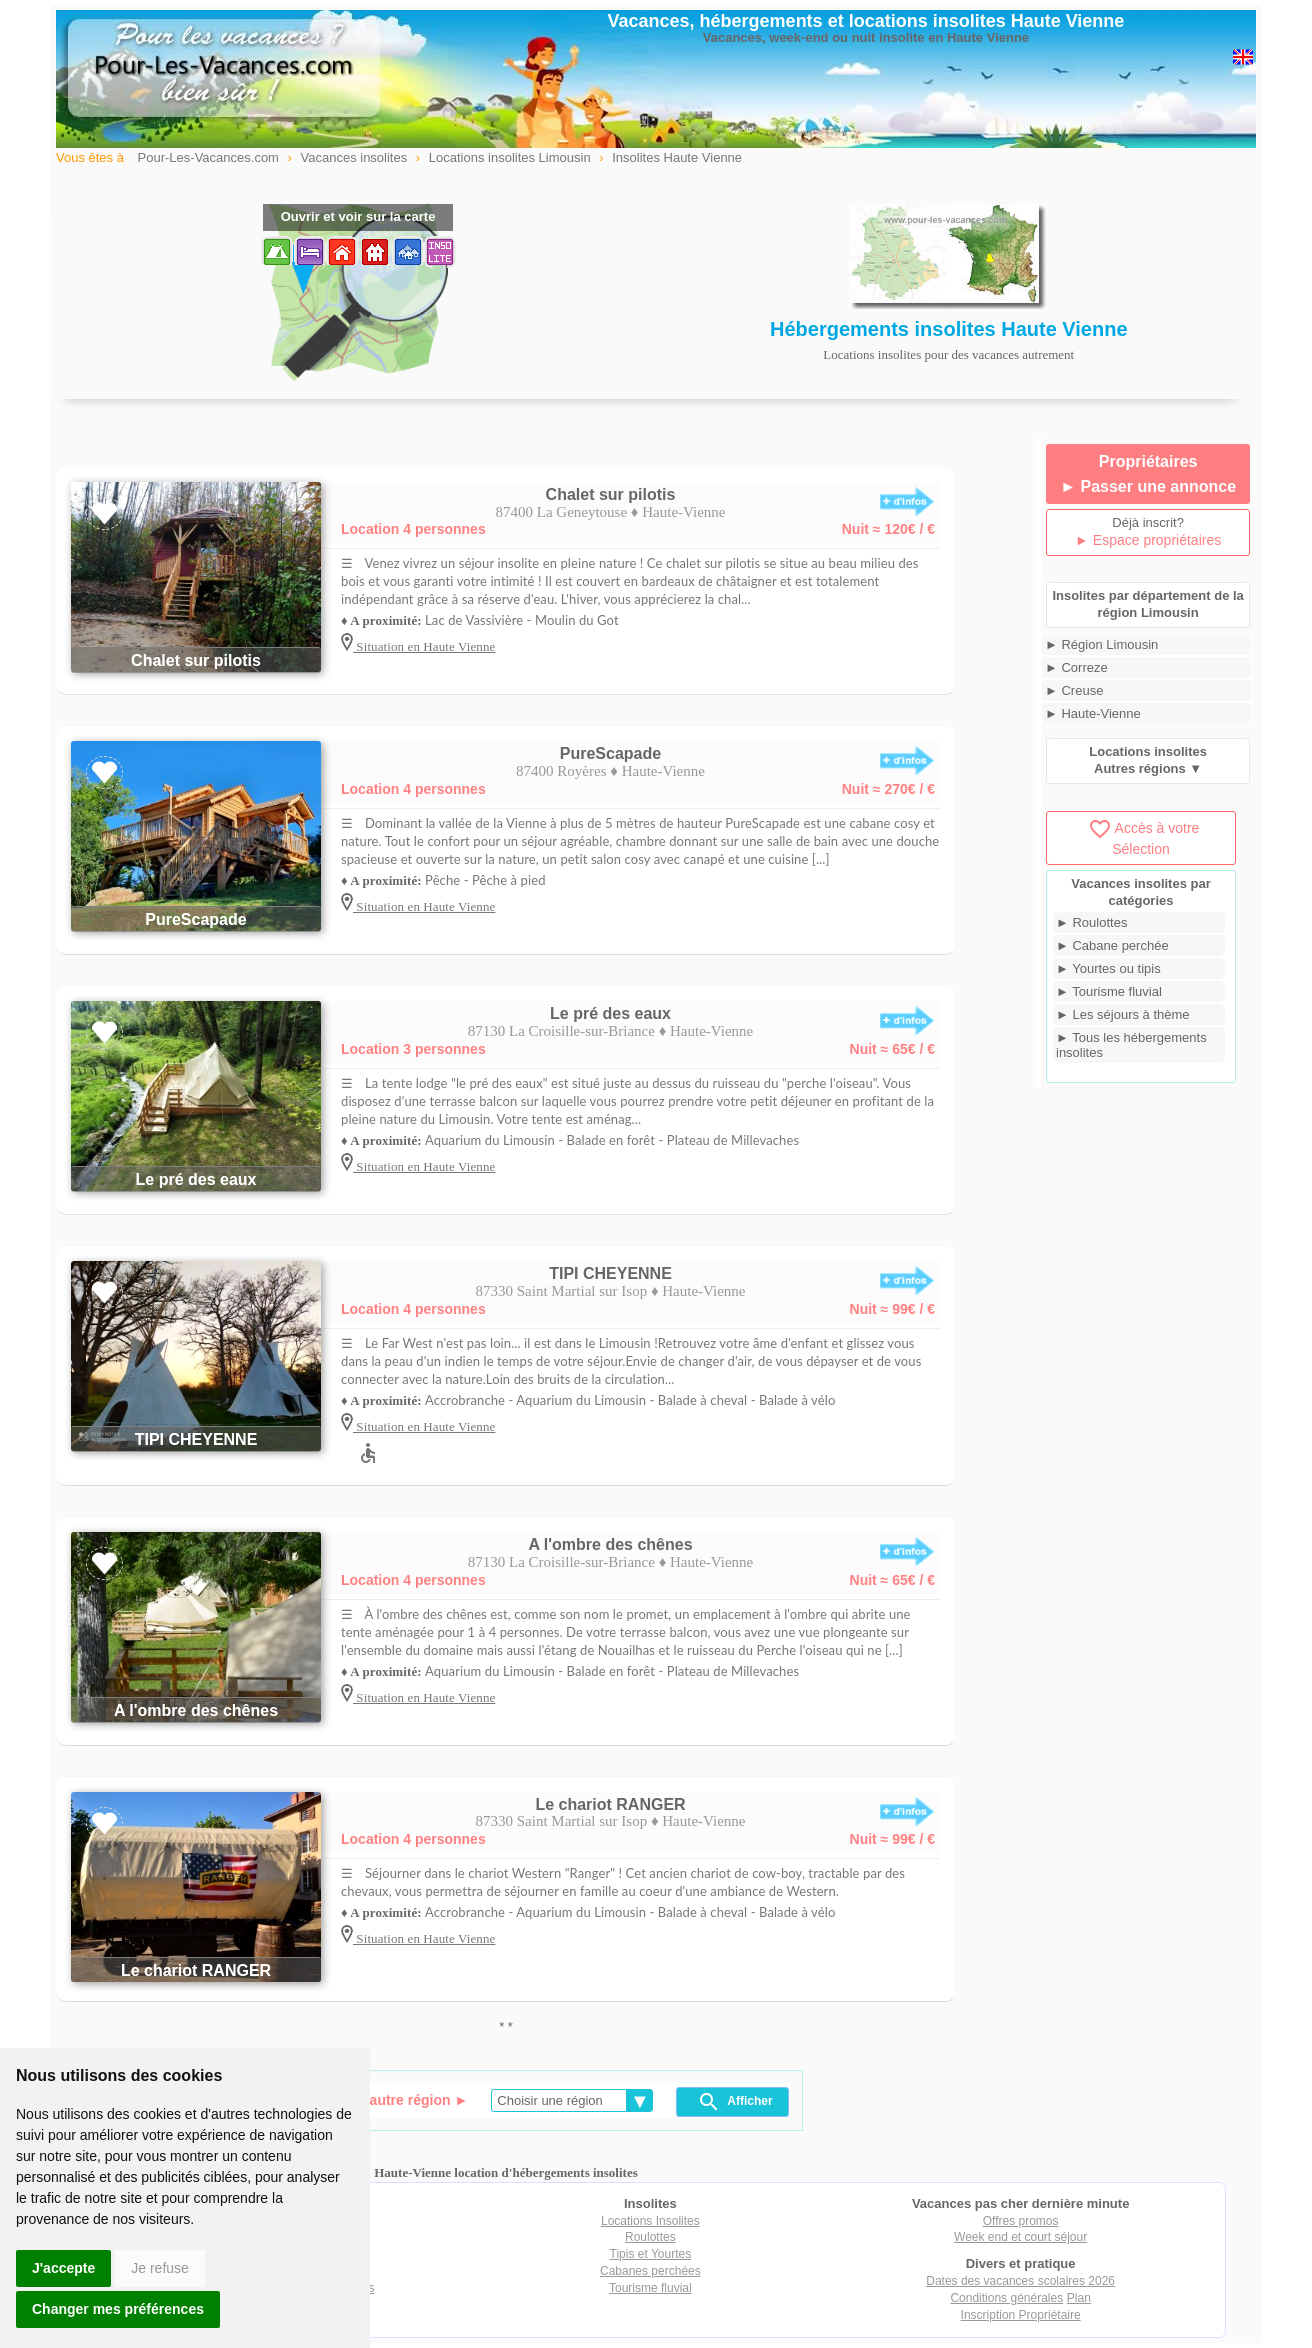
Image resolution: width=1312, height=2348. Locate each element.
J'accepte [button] (63, 2268)
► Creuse (1074, 690)
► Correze (1076, 667)
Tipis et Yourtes (651, 2254)
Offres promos (1021, 2221)
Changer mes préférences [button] (118, 2309)
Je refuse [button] (160, 2268)
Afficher (734, 2102)
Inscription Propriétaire (1021, 2315)
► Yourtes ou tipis (1108, 968)
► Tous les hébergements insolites (1131, 1045)
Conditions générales (1006, 2298)
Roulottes (650, 2237)
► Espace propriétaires (1148, 540)
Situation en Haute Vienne (424, 646)
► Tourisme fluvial (1109, 991)
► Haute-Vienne (1093, 713)
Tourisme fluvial (650, 2288)
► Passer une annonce (1148, 486)
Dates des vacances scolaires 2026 (1020, 2281)
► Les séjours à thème (1123, 1014)
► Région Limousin (1101, 644)
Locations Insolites (650, 2221)
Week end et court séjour (1020, 2237)
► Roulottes (1091, 922)
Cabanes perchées (650, 2271)
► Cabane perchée (1112, 945)
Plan (1079, 2298)
